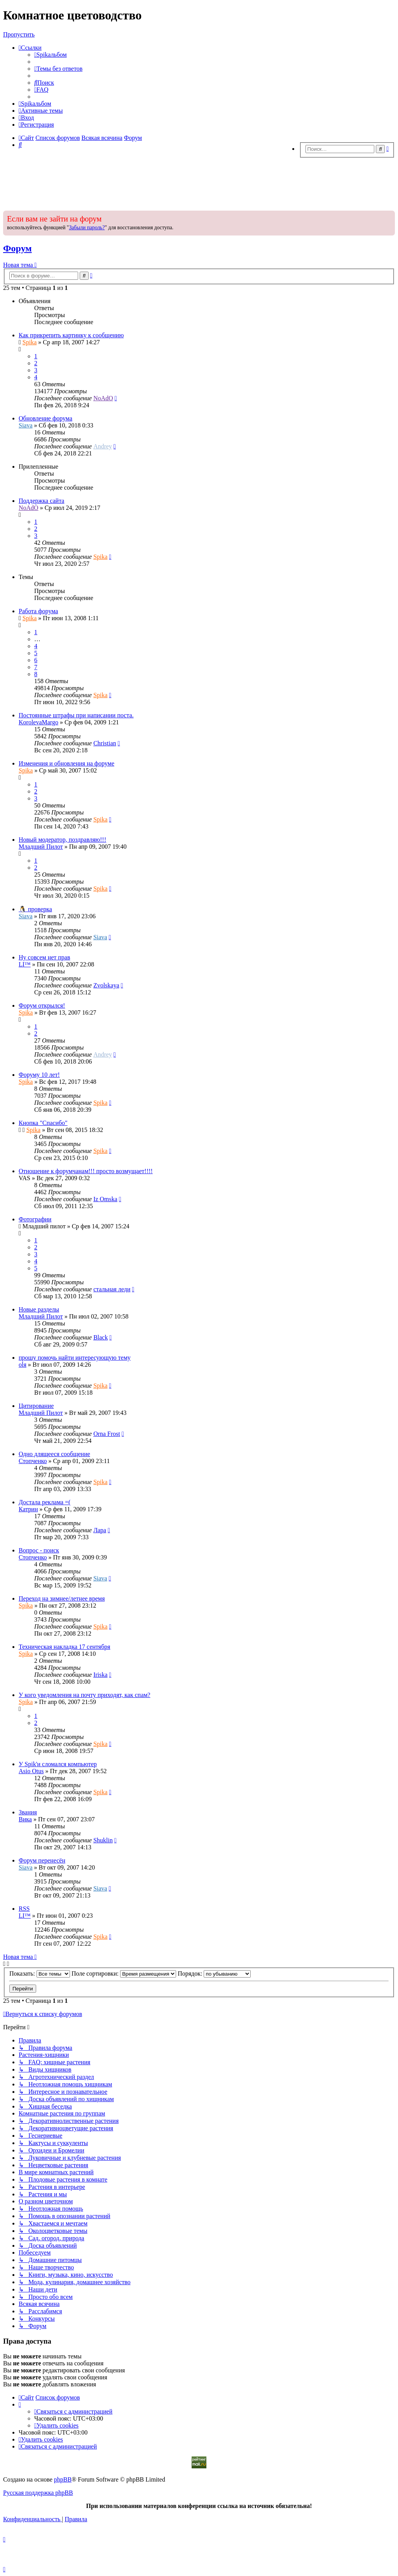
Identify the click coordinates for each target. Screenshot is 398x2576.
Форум (17, 248)
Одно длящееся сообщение (54, 1454)
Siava (26, 425)
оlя (22, 1364)
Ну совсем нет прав (44, 957)
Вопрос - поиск (39, 1550)
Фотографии (35, 1219)
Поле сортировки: (124, 1973)
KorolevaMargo (38, 722)
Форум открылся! (42, 1005)
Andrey (102, 446)
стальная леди (111, 1289)
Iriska (100, 1674)
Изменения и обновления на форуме (66, 763)
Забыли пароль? (87, 227)
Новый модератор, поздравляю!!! (62, 839)
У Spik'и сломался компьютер (58, 1764)
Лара (99, 1530)
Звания (28, 1812)
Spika (30, 342)
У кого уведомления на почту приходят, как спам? (84, 1695)
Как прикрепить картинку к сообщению (71, 335)
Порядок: (214, 1973)
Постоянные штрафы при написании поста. (76, 715)
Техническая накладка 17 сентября (64, 1646)
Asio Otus (31, 1771)
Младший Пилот (41, 846)
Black (100, 1337)
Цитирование (36, 1405)
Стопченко (33, 1461)
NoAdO (103, 398)
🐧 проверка (35, 909)
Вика (25, 1819)
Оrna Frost (106, 1433)
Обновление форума (45, 418)
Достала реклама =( (44, 1502)
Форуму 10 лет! (39, 1074)
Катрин (28, 1509)
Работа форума (38, 611)
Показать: (39, 1973)
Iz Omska (105, 1199)
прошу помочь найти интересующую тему (75, 1357)
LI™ (25, 964)
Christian (104, 743)
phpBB (63, 2479)
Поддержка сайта (41, 500)
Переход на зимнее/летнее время (62, 1598)
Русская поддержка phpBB (38, 2492)
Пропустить (19, 34)
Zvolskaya (106, 985)
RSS (24, 1908)
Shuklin (103, 1840)
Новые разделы (39, 1309)
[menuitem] (50, 54)
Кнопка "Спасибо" (43, 1123)
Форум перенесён (42, 1860)
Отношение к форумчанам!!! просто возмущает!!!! (86, 1171)
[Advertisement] (199, 182)
